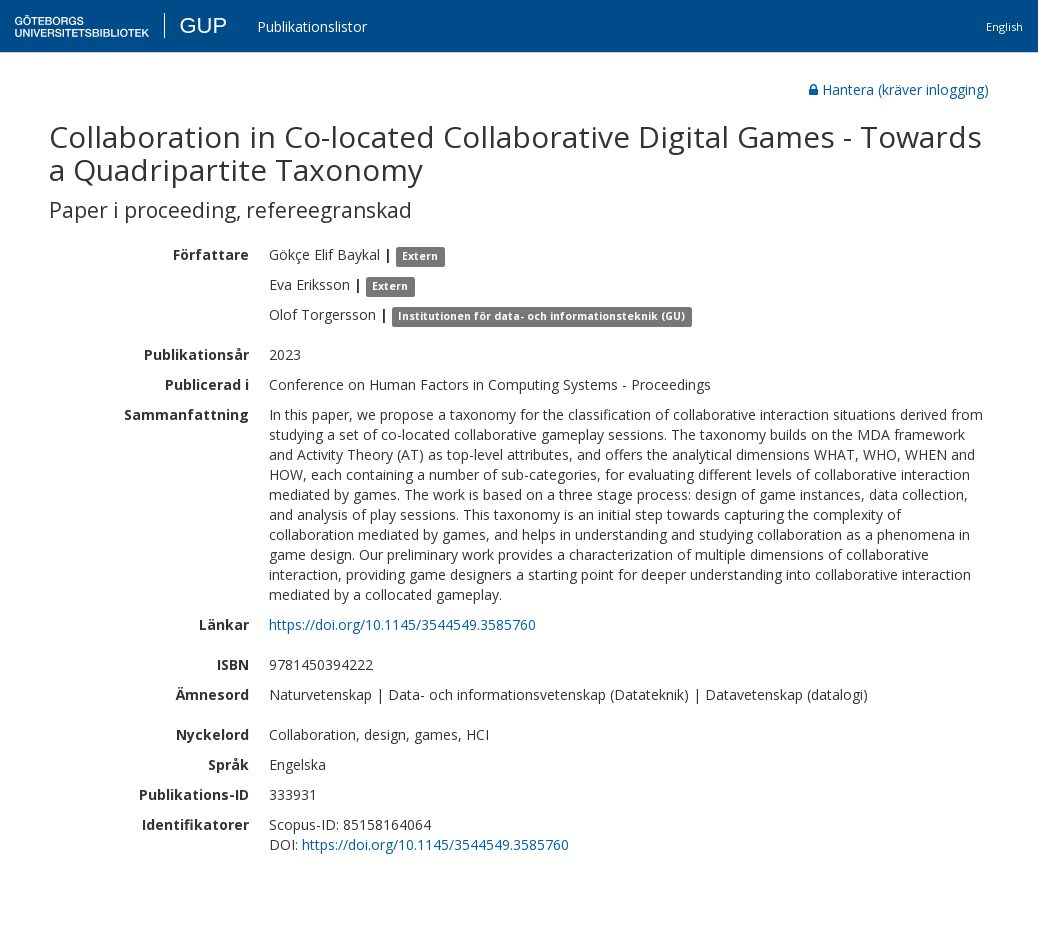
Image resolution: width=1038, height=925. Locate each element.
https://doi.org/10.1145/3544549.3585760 (402, 624)
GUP (203, 25)
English (1004, 26)
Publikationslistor (312, 26)
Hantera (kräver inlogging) (899, 89)
